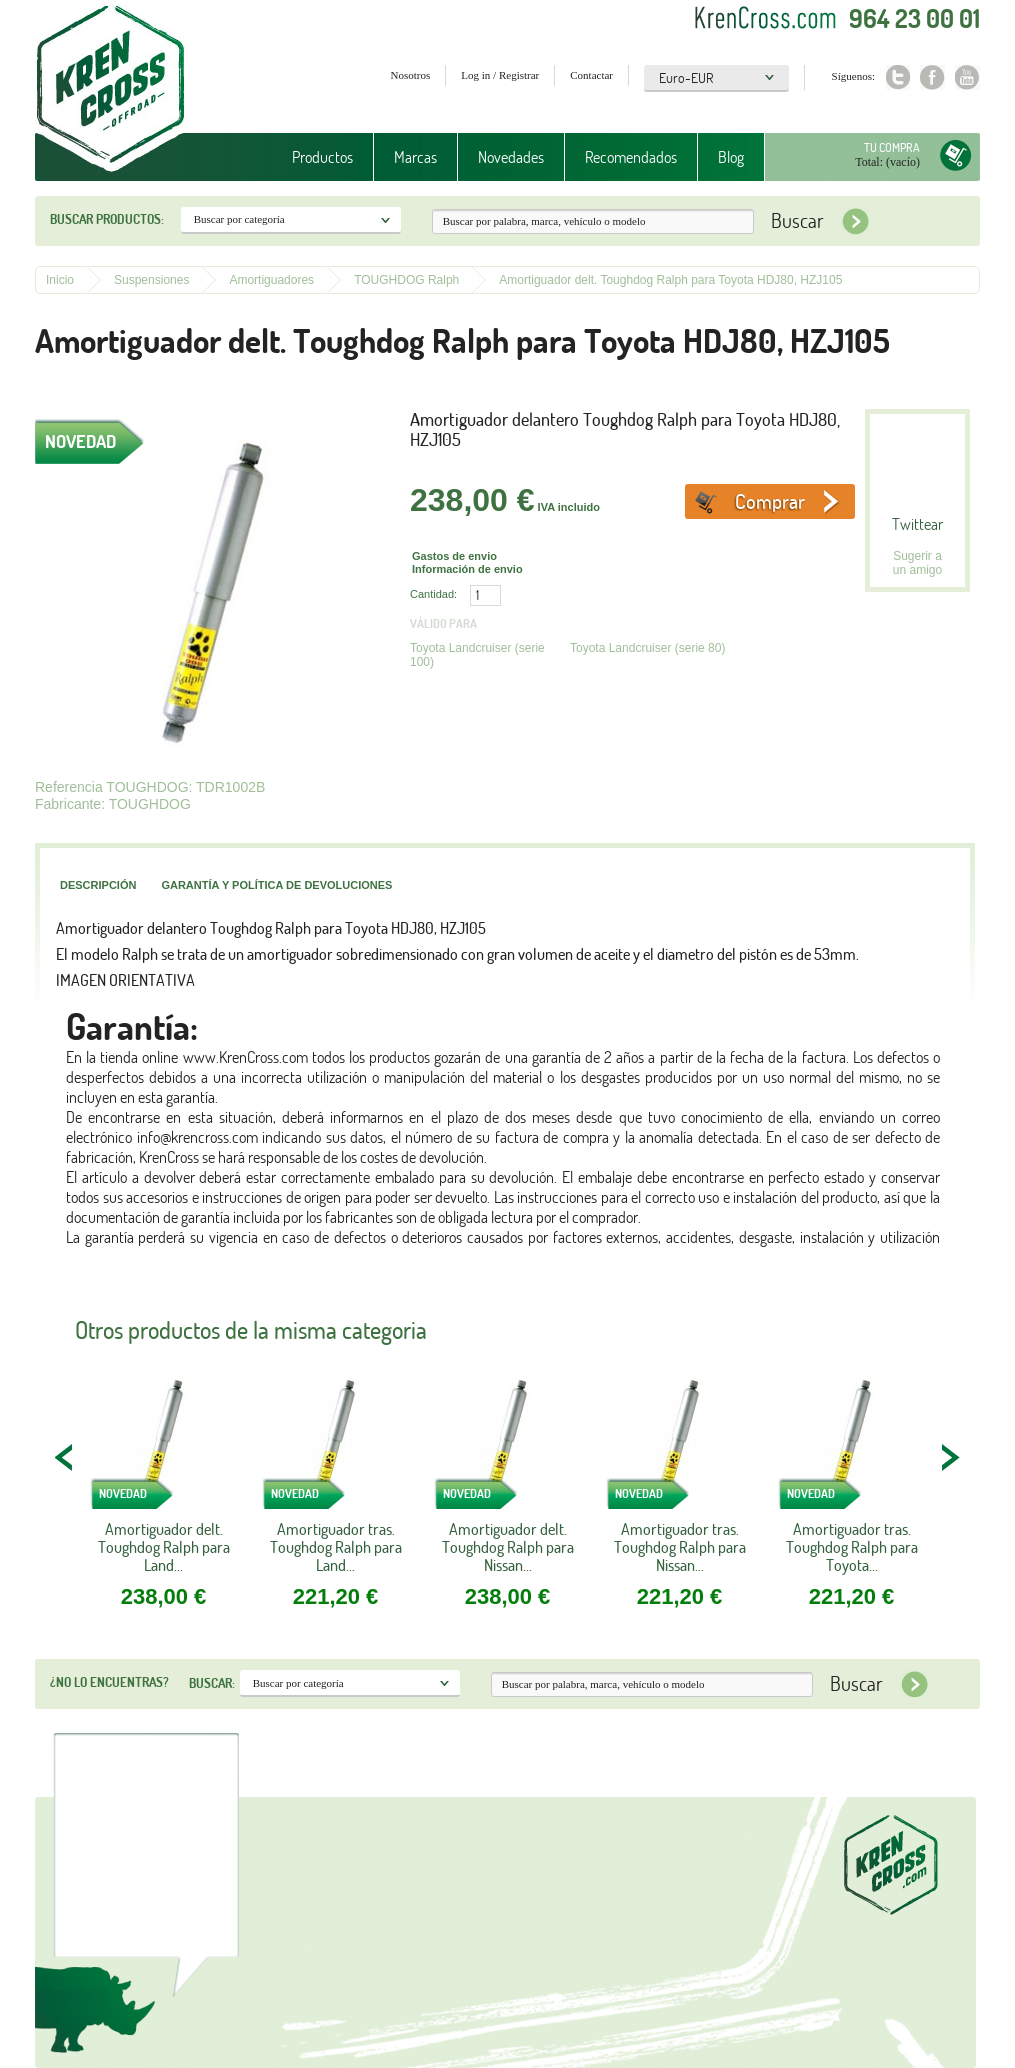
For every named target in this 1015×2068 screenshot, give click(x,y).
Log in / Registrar (500, 75)
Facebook (932, 77)
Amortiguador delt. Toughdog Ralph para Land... (164, 1547)
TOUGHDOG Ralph (406, 280)
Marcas (415, 157)
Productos (322, 157)
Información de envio (467, 569)
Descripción (98, 885)
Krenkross (110, 90)
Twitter (897, 77)
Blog (731, 157)
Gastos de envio (454, 556)
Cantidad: (433, 594)
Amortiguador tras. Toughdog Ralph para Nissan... (680, 1547)
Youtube (967, 77)
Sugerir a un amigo (917, 563)
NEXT (950, 1457)
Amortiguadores (271, 280)
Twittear (917, 524)
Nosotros (411, 75)
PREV (65, 1457)
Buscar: (212, 1683)
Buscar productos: (107, 219)
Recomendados (631, 157)
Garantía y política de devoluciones (276, 885)
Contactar (591, 75)
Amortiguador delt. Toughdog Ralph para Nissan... (508, 1547)
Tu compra (892, 147)
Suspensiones (151, 280)
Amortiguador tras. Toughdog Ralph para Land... (336, 1547)
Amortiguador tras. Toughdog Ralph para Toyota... (852, 1547)
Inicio (60, 280)
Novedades (511, 157)
